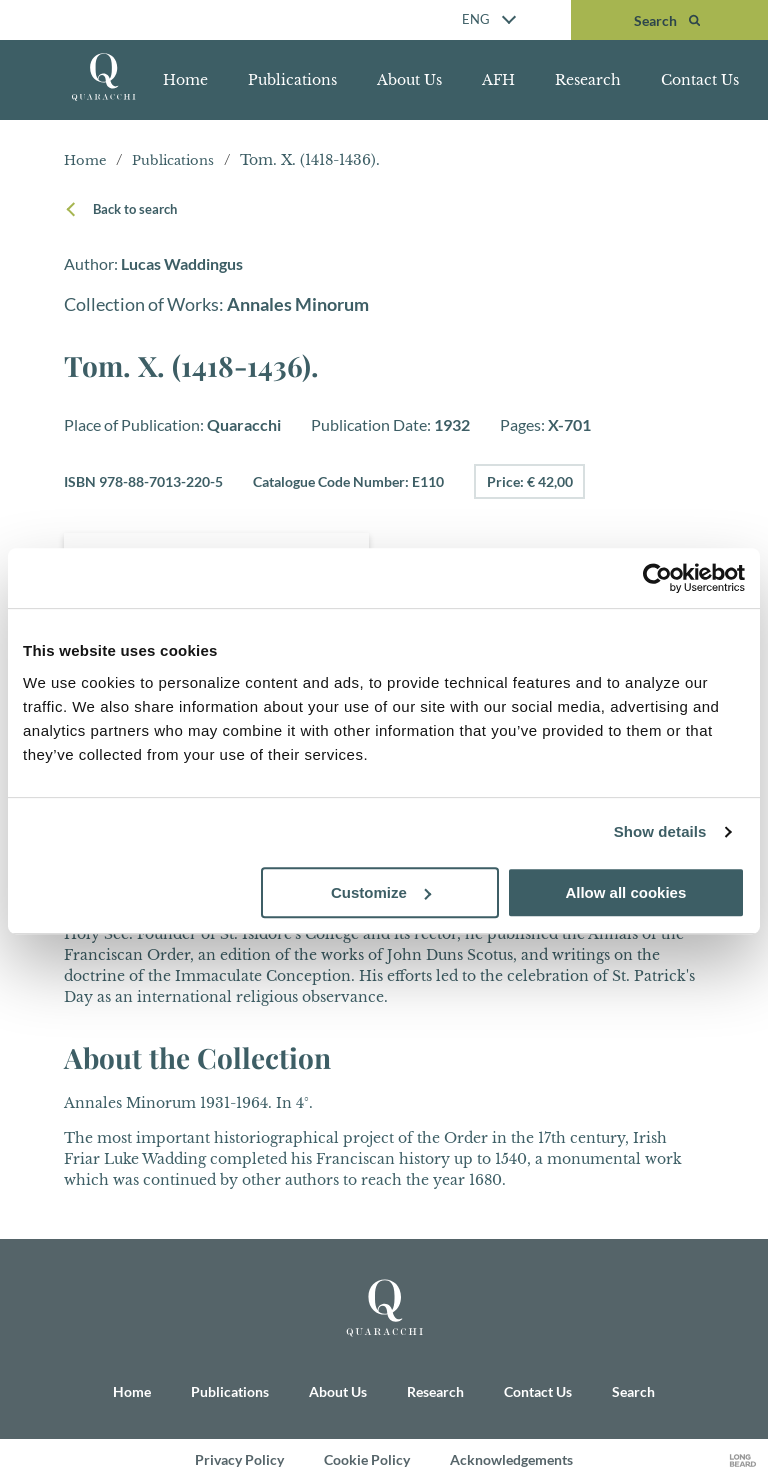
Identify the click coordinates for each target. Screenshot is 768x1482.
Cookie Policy (367, 1459)
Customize (381, 892)
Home (185, 80)
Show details (660, 831)
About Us (409, 80)
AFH (498, 80)
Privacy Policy (239, 1459)
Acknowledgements (511, 1459)
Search (633, 1391)
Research (588, 80)
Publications (292, 80)
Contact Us (700, 80)
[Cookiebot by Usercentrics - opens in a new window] (657, 578)
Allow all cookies (625, 892)
